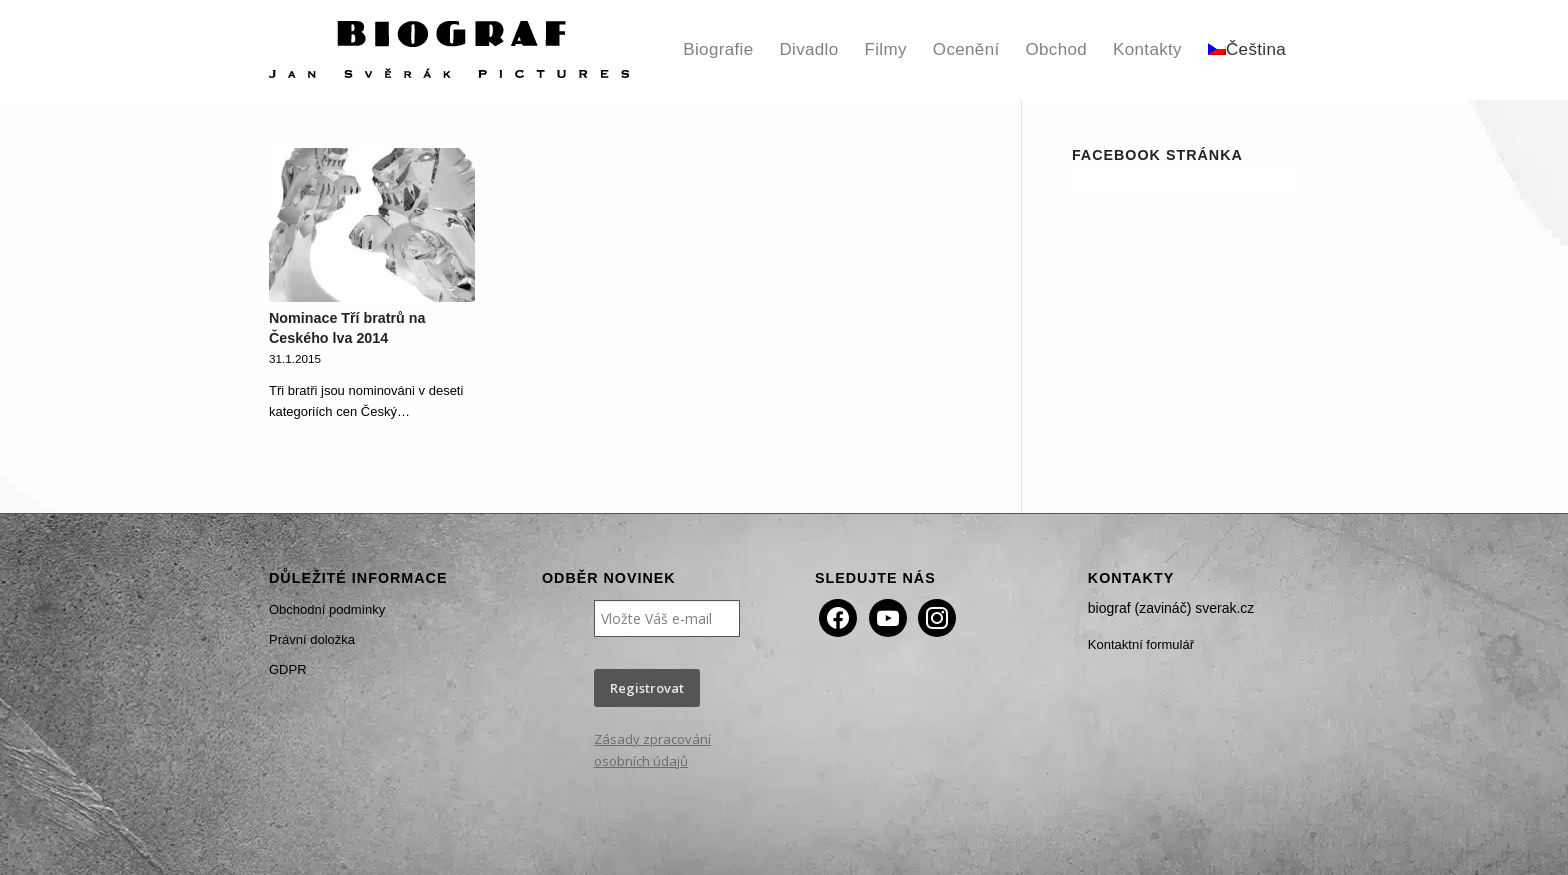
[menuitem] (718, 50)
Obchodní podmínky (327, 609)
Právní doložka (312, 639)
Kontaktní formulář (1141, 644)
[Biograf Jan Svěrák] (449, 50)
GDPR (288, 669)
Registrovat (647, 688)
